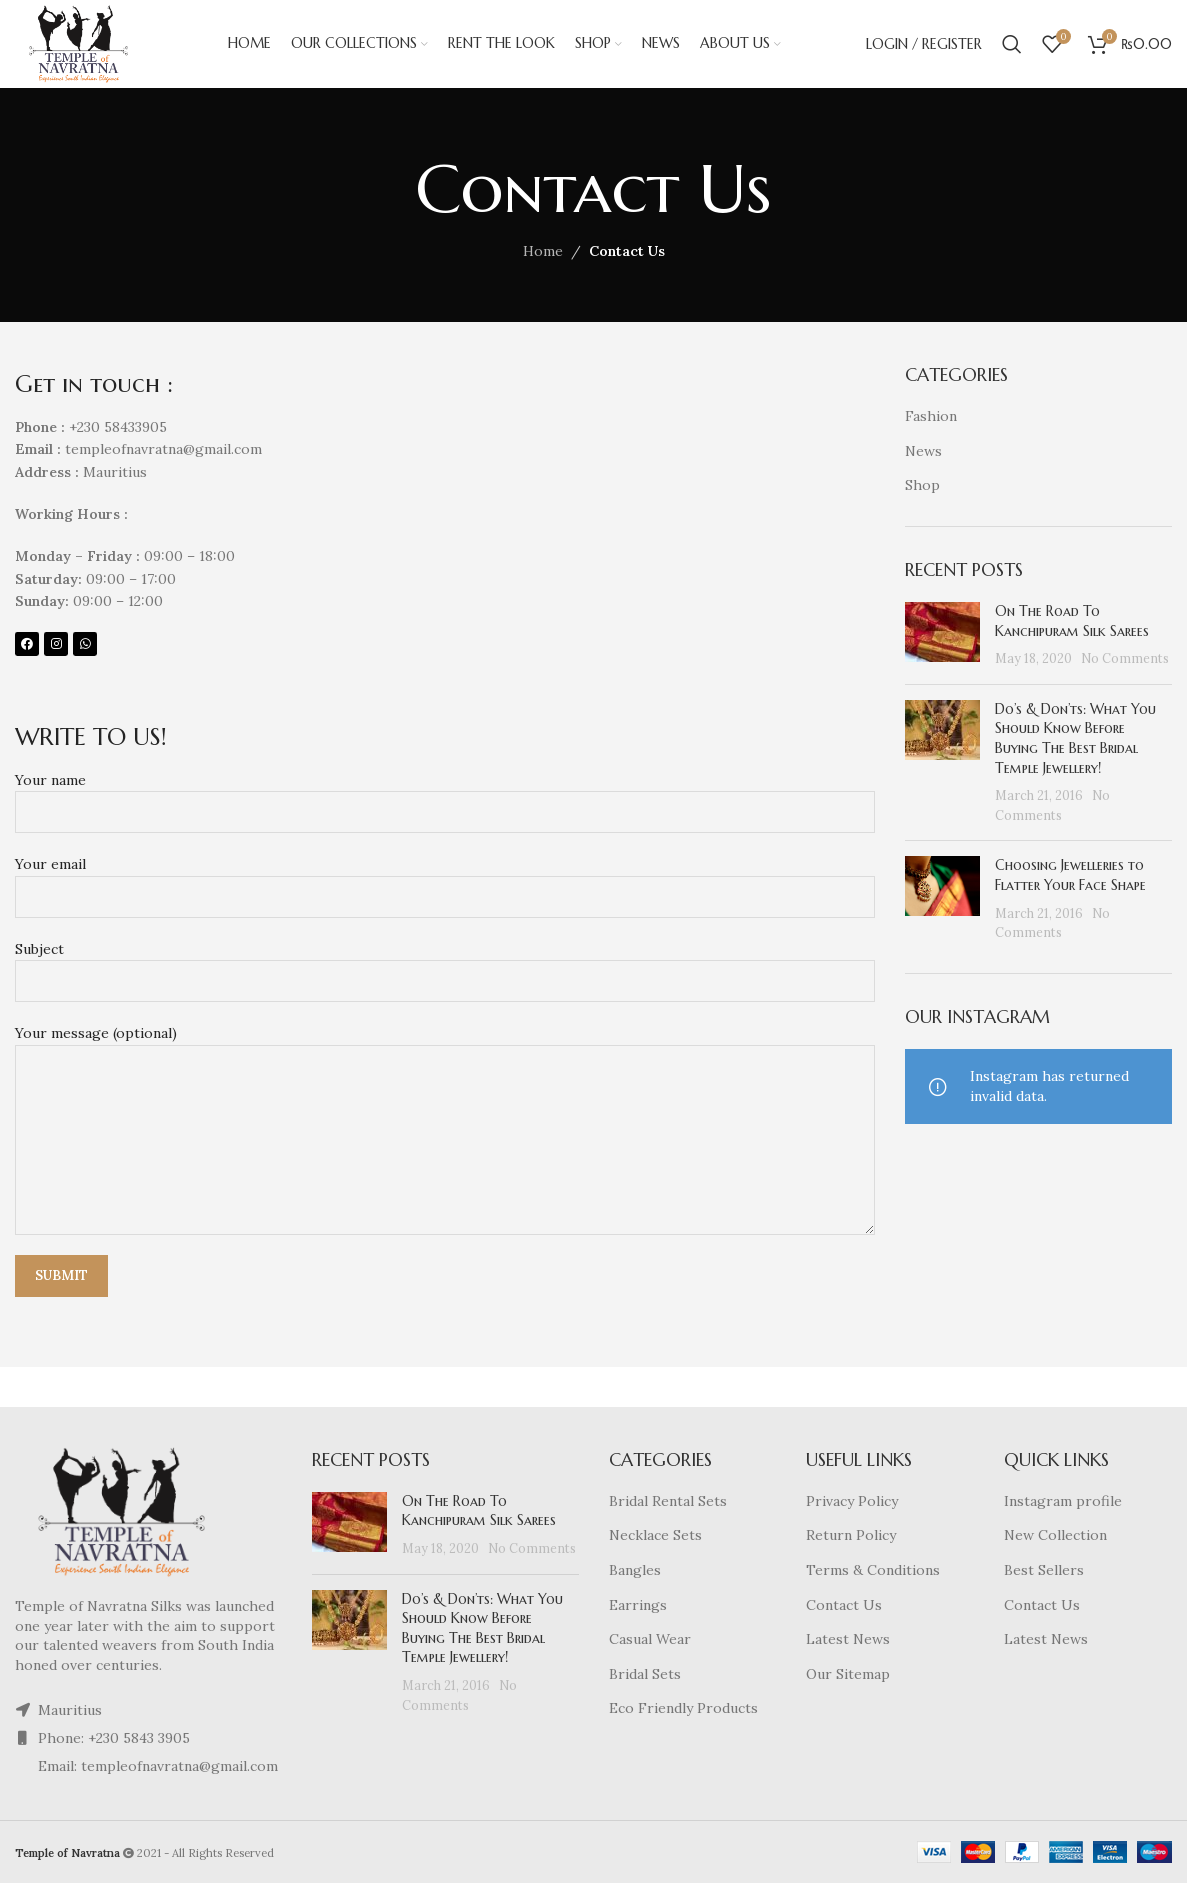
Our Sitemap (848, 1676)
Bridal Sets (645, 1676)
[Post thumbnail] (942, 637)
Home (543, 253)
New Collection (1055, 1537)
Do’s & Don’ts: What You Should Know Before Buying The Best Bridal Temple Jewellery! (1075, 740)
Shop (922, 487)
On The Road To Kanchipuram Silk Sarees (1072, 623)
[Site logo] (80, 44)
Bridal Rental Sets (668, 1503)
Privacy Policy (852, 1503)
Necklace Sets (655, 1537)
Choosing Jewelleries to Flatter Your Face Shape (1070, 877)
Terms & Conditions (873, 1572)
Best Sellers (1044, 1572)
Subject (445, 966)
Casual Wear (650, 1641)
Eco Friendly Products (683, 1710)
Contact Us (844, 1607)
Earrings (638, 1607)
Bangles (635, 1572)
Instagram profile (1063, 1503)
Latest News (848, 1641)
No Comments (1125, 660)
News (923, 453)
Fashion (931, 418)
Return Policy (851, 1537)
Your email (445, 882)
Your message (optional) (445, 1087)
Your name (445, 797)
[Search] (1012, 45)
